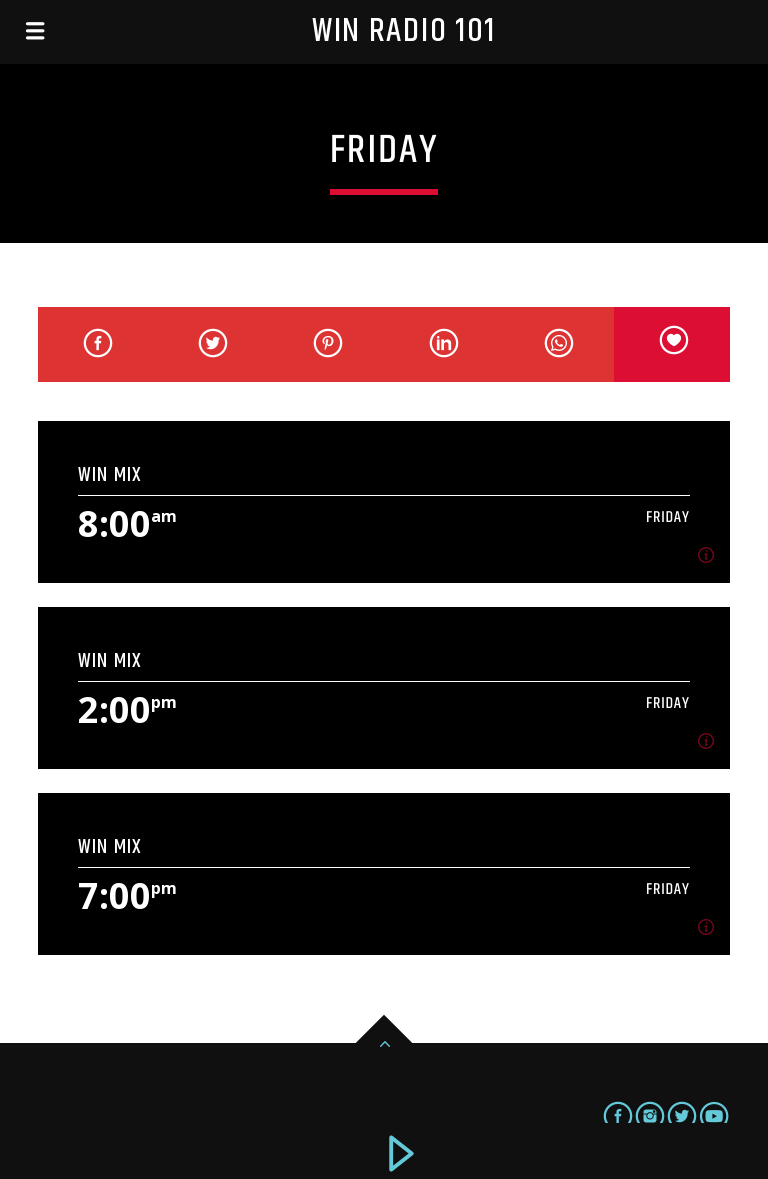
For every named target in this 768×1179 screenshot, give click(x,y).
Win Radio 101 (404, 31)
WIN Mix (109, 474)
